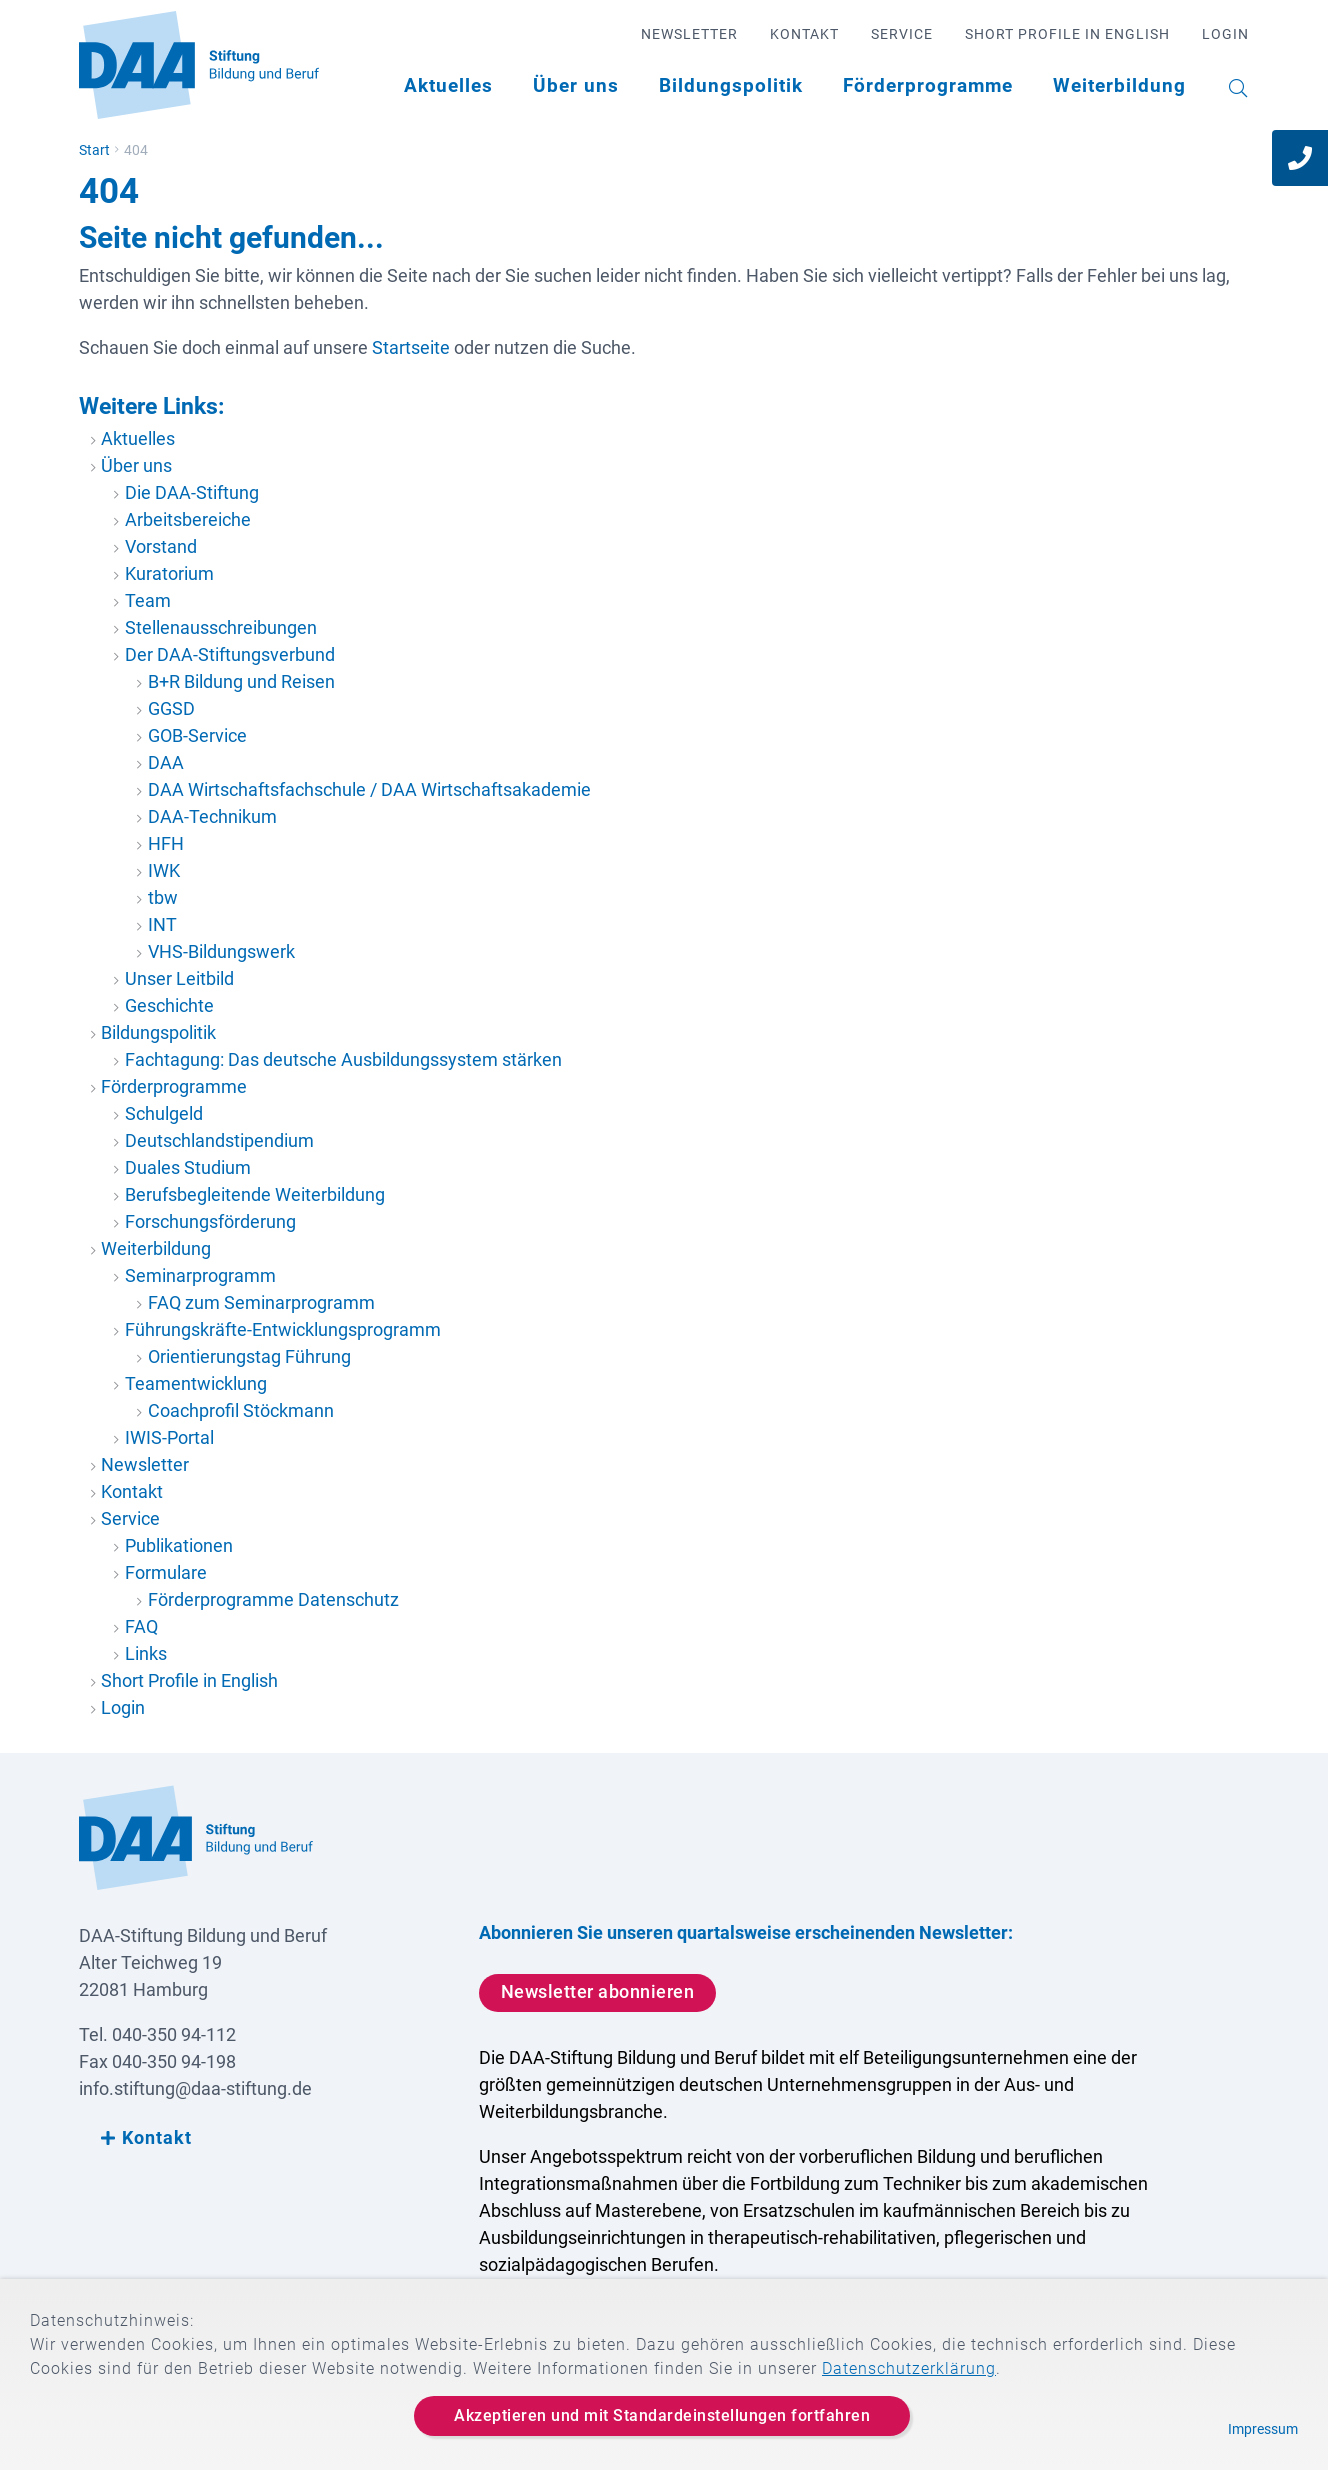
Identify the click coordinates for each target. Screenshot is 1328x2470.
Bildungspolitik (731, 85)
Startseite (411, 347)
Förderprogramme (928, 85)
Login (1225, 34)
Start (94, 150)
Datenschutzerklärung (909, 2368)
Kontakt (804, 34)
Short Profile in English (1067, 34)
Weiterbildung (1119, 85)
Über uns (576, 85)
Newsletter (689, 34)
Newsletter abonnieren (598, 1991)
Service (902, 34)
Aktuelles (448, 85)
